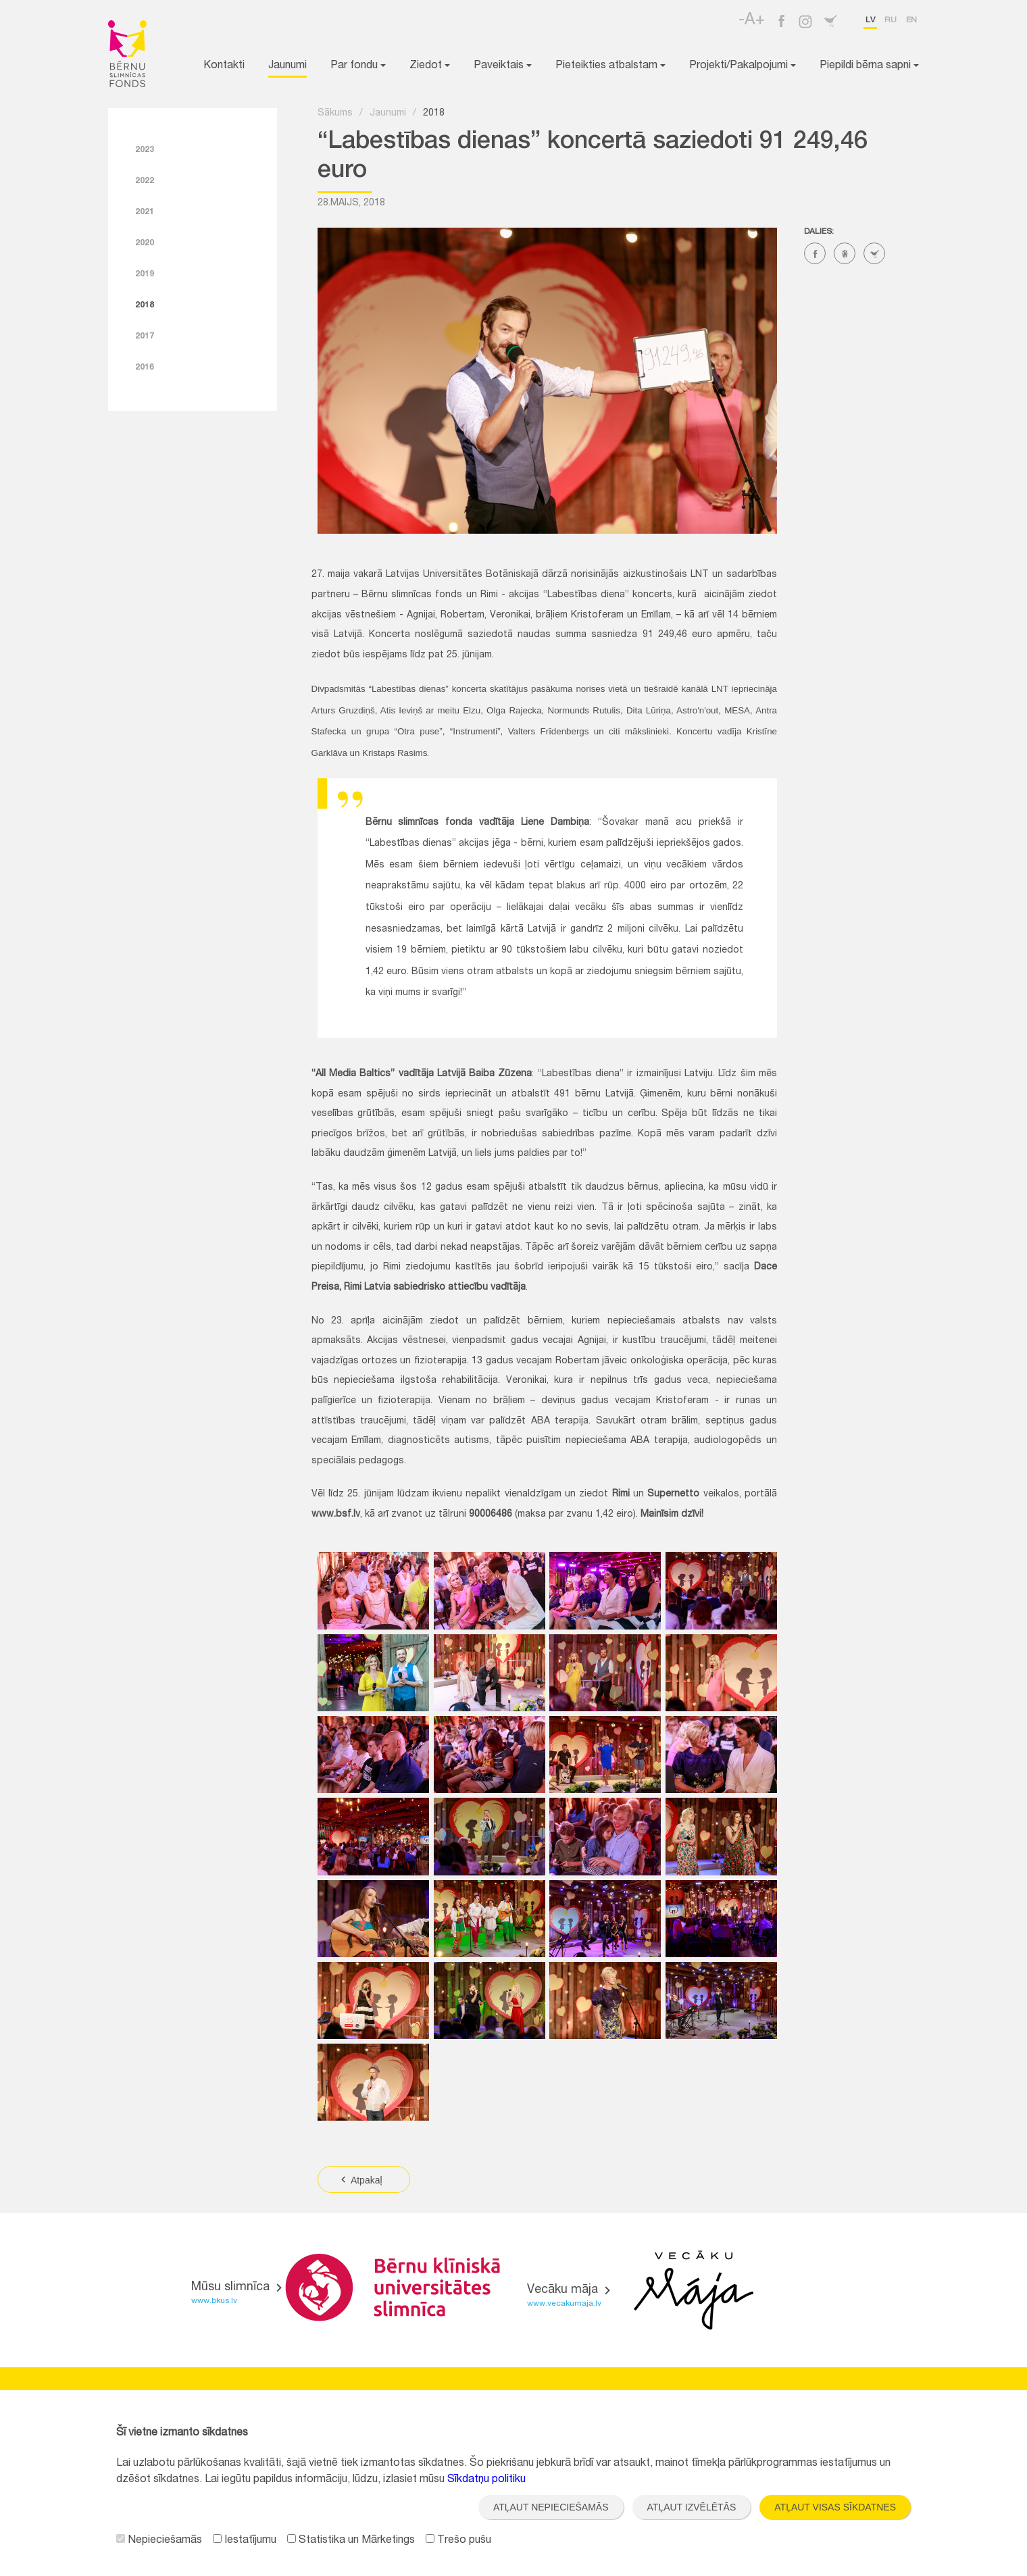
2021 (144, 212)
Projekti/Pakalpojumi (742, 66)
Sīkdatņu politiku (486, 2480)
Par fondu (358, 66)
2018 (144, 305)
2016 (144, 367)
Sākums (335, 113)
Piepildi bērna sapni (869, 66)
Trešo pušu (458, 2540)
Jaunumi (287, 66)
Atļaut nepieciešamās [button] (551, 2507)
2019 (144, 274)
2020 (144, 243)
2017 (144, 336)
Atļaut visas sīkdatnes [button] (835, 2507)
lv (870, 20)
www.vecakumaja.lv (564, 2304)
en (911, 20)
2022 (144, 181)
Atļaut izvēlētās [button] (691, 2507)
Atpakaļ (360, 2180)
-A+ (751, 21)
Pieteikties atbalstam (610, 66)
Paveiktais (503, 66)
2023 (144, 150)
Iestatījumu (244, 2540)
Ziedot (429, 66)
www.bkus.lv (214, 2301)
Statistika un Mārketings (351, 2540)
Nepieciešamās (159, 2540)
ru (890, 20)
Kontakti (224, 66)
